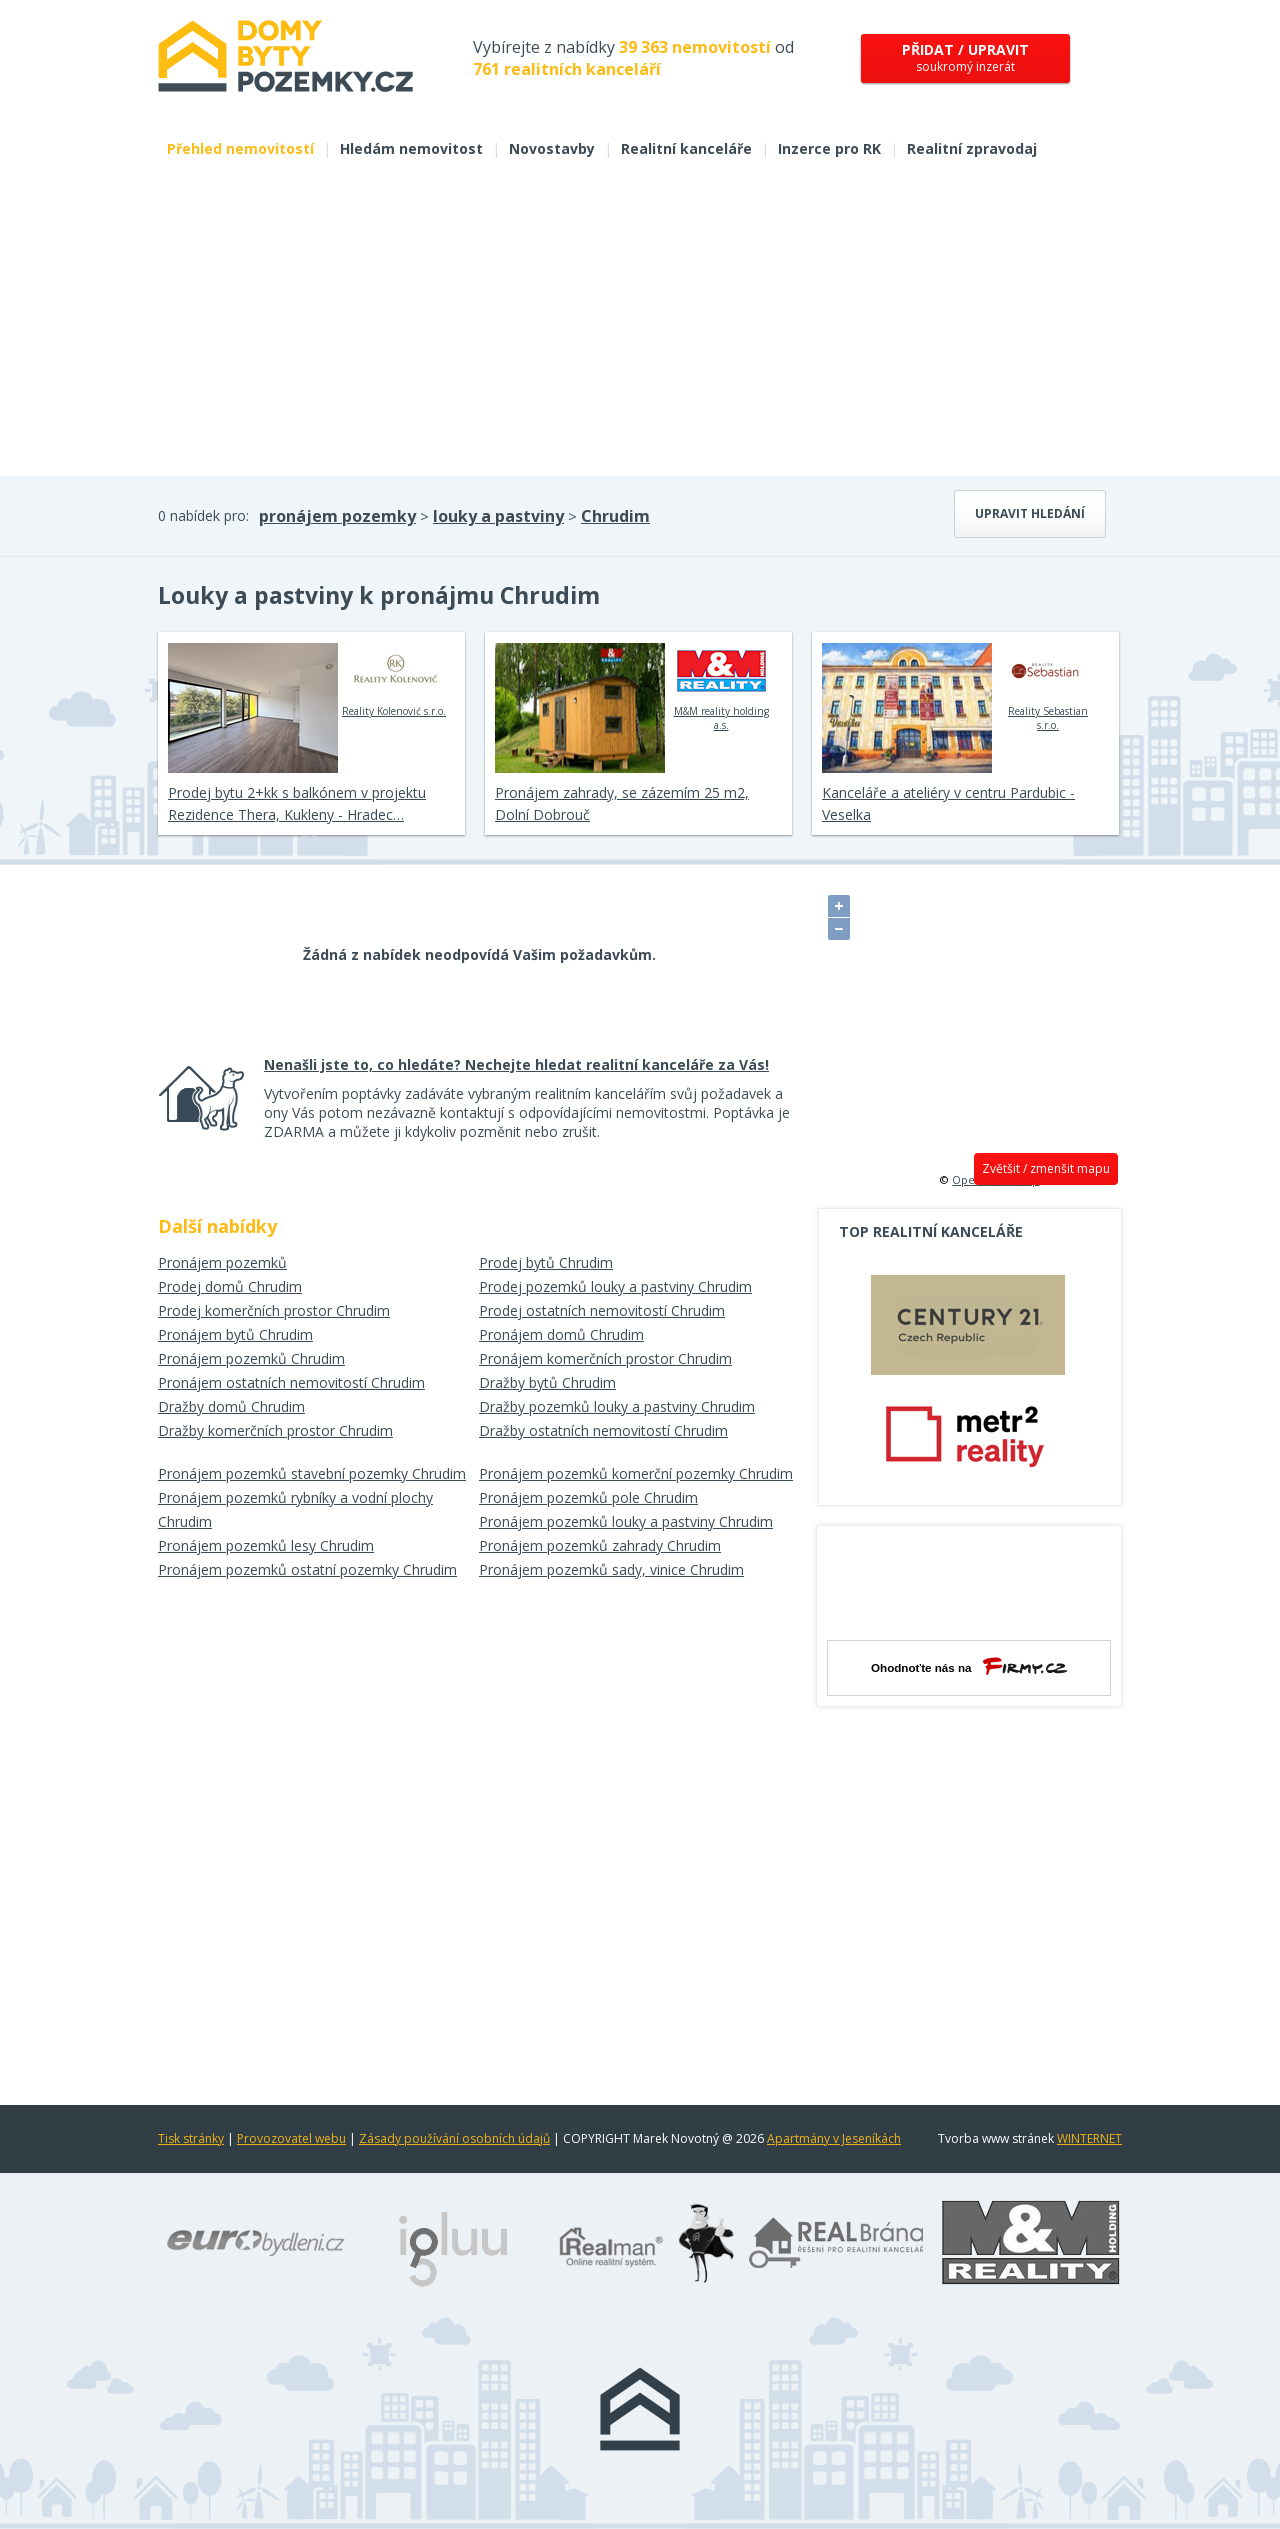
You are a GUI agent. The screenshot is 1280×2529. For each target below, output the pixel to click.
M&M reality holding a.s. (721, 687)
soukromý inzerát (965, 57)
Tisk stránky (191, 2138)
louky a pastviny (498, 516)
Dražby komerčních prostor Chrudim (275, 1430)
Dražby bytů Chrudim (547, 1382)
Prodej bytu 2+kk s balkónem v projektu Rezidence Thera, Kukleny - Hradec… (297, 803)
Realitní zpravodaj (972, 148)
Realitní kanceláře (686, 148)
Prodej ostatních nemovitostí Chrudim (602, 1310)
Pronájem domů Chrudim (561, 1334)
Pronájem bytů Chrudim (235, 1334)
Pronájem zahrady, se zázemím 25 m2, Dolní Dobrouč (622, 803)
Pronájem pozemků (222, 1262)
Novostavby (552, 148)
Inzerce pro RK (829, 148)
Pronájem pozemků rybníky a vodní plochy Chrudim (295, 1509)
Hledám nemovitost (411, 148)
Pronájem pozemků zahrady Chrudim (600, 1545)
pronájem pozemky (337, 516)
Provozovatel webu (291, 2138)
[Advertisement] (640, 326)
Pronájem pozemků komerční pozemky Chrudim (636, 1473)
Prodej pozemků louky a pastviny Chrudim (615, 1286)
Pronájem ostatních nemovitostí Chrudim (291, 1382)
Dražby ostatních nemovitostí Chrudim (603, 1430)
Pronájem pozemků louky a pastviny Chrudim (626, 1521)
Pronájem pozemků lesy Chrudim (266, 1545)
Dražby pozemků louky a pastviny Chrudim (617, 1406)
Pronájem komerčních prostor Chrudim (605, 1358)
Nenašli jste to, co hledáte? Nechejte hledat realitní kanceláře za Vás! (516, 1064)
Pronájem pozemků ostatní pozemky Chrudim (307, 1569)
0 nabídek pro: (203, 515)
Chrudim (615, 516)
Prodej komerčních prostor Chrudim (274, 1310)
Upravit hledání (1030, 513)
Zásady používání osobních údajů (454, 2138)
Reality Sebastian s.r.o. (1048, 687)
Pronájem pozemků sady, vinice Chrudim (611, 1569)
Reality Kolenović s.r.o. (394, 680)
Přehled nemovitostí (240, 148)
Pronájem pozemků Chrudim (251, 1358)
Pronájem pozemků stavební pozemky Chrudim (312, 1473)
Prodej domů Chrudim (230, 1286)
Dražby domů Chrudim (231, 1406)
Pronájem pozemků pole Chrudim (588, 1497)
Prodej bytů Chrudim (546, 1262)
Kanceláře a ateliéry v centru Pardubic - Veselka (948, 803)
